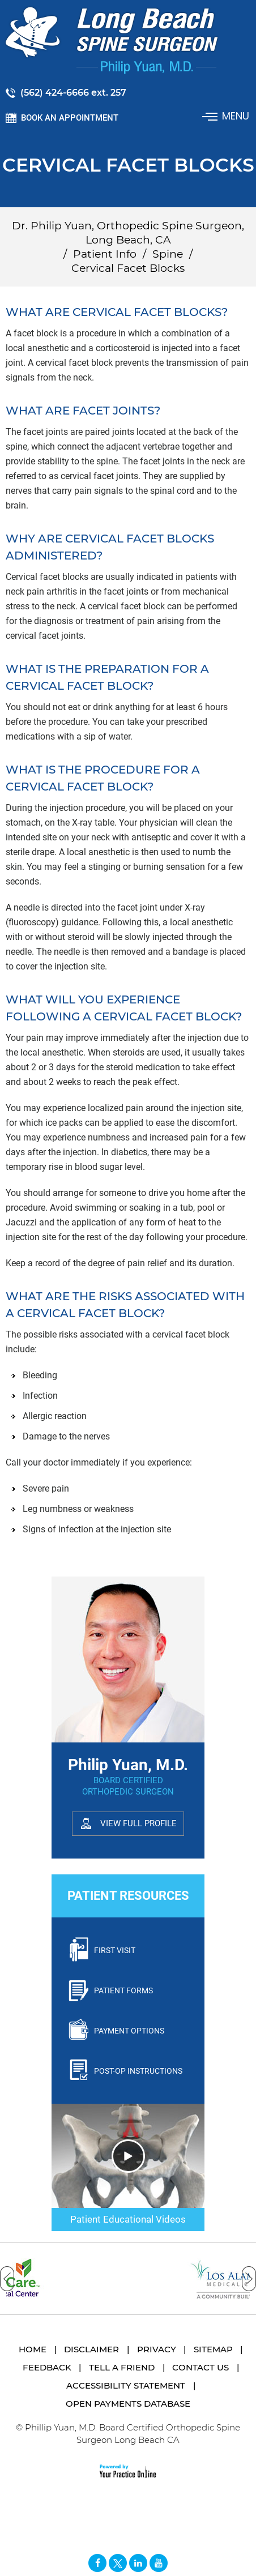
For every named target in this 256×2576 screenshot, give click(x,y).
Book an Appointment (69, 118)
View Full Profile (138, 1823)
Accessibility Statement (125, 2385)
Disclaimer (91, 2349)
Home (32, 2349)
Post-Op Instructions (138, 2070)
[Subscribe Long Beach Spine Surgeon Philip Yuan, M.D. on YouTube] (159, 2563)
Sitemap (213, 2349)
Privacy (156, 2349)
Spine (167, 253)
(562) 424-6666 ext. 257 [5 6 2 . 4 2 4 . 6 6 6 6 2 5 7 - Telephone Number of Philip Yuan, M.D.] (73, 92)
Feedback (47, 2367)
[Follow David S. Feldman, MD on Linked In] (138, 2563)
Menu (227, 116)
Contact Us (200, 2367)
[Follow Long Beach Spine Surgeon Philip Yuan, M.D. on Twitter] (118, 2563)
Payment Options (129, 2030)
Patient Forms (123, 1990)
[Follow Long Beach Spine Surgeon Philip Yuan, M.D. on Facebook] (97, 2563)
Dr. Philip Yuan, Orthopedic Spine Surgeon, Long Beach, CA (128, 232)
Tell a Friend (122, 2367)
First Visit (114, 1950)
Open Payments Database (128, 2403)
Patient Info (104, 253)
